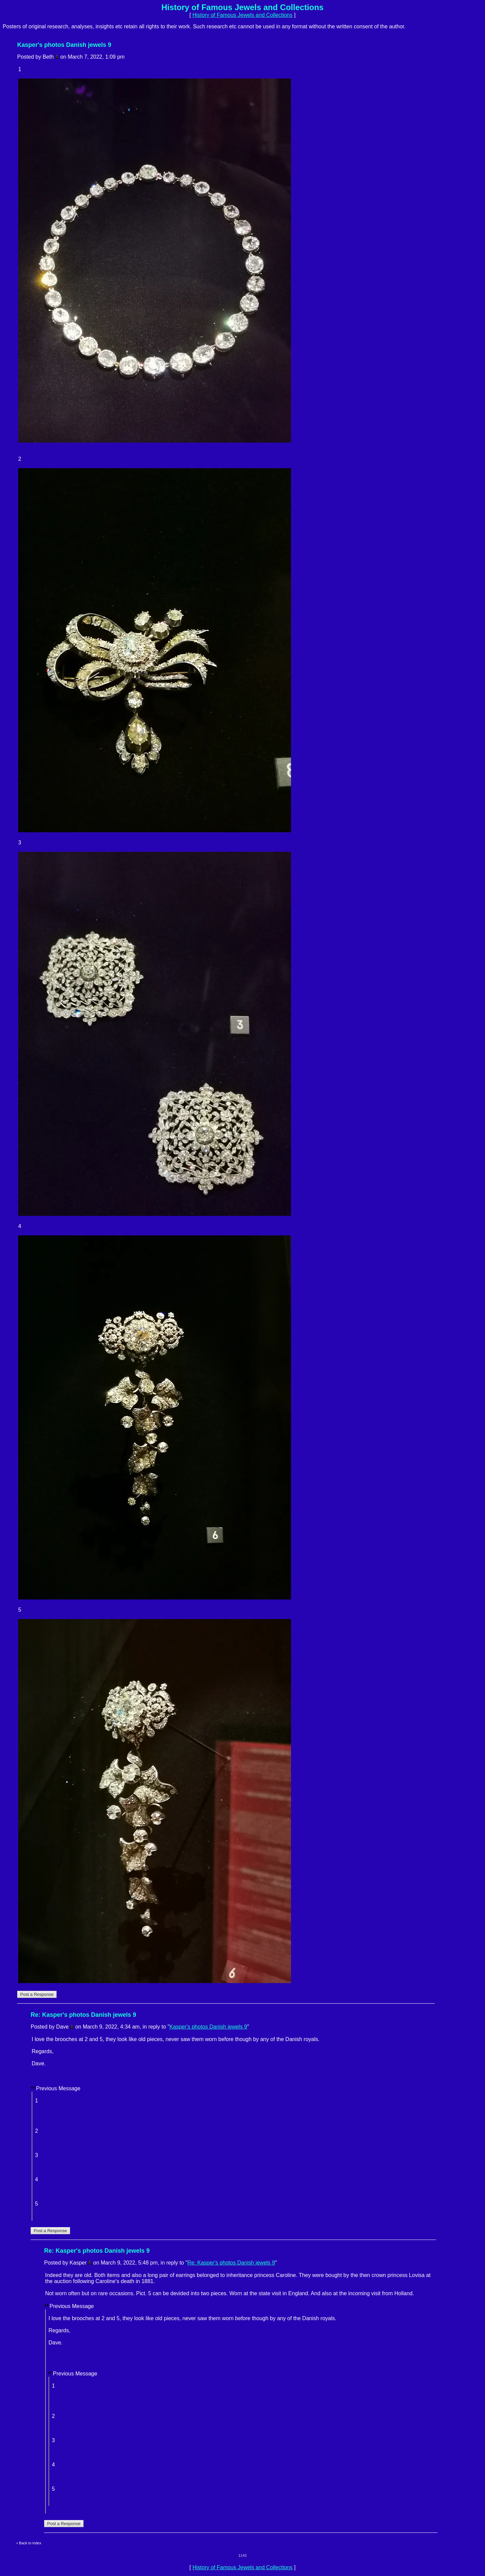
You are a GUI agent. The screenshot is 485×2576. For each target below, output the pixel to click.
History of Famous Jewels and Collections (242, 15)
